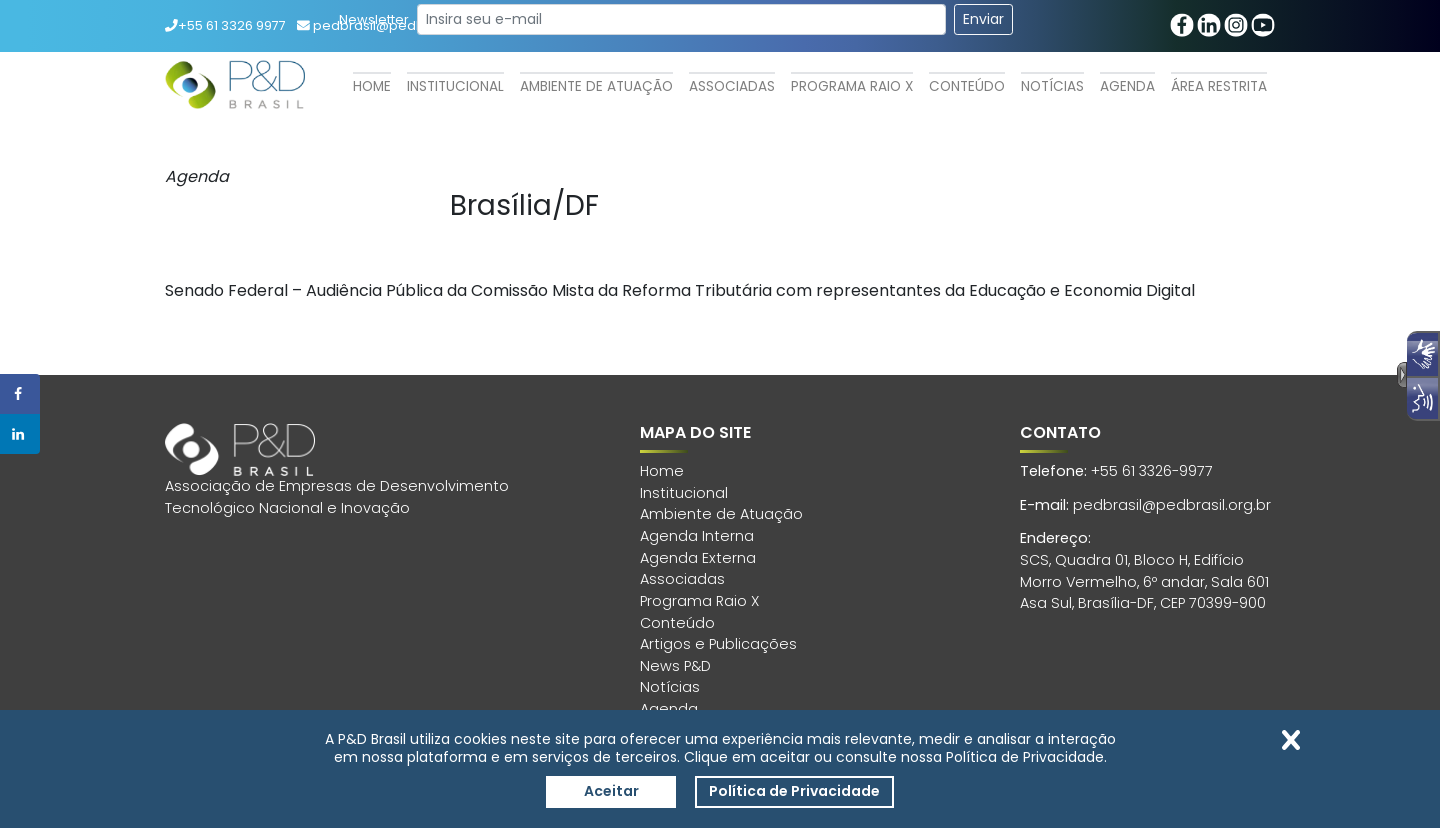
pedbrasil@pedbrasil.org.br (1172, 505)
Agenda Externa (698, 558)
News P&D (675, 666)
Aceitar (611, 791)
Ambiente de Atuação (596, 86)
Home (372, 86)
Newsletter (374, 19)
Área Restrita (1219, 86)
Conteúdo (967, 86)
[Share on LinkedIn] (20, 434)
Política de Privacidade (794, 791)
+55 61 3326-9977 (1152, 471)
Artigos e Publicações (718, 644)
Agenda (1127, 86)
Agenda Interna (697, 536)
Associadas (732, 86)
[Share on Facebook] (20, 394)
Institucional (455, 86)
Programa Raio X (852, 86)
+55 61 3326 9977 (225, 25)
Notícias (1052, 86)
